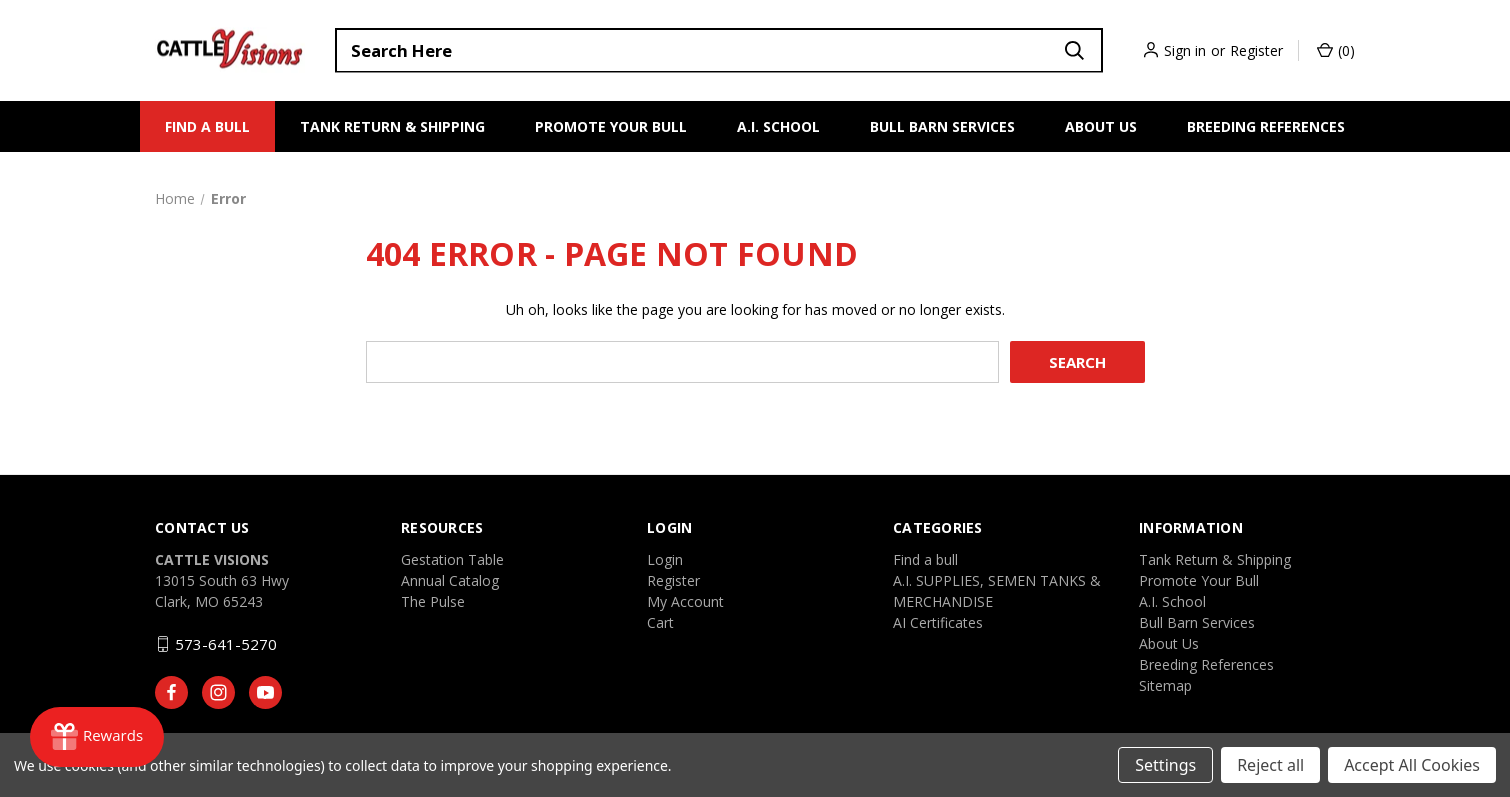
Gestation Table (452, 559)
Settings (1165, 765)
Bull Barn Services (942, 126)
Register (1256, 50)
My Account (685, 601)
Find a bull (207, 126)
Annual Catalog (450, 580)
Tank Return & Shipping (392, 126)
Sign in (1185, 50)
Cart (660, 622)
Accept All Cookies (1412, 765)
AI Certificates (938, 622)
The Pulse (433, 601)
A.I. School (778, 126)
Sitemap (1165, 685)
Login (665, 559)
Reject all (1270, 765)
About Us (1101, 126)
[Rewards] (97, 737)
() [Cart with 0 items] (1336, 50)
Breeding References (1266, 126)
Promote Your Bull (611, 126)
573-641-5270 (226, 644)
